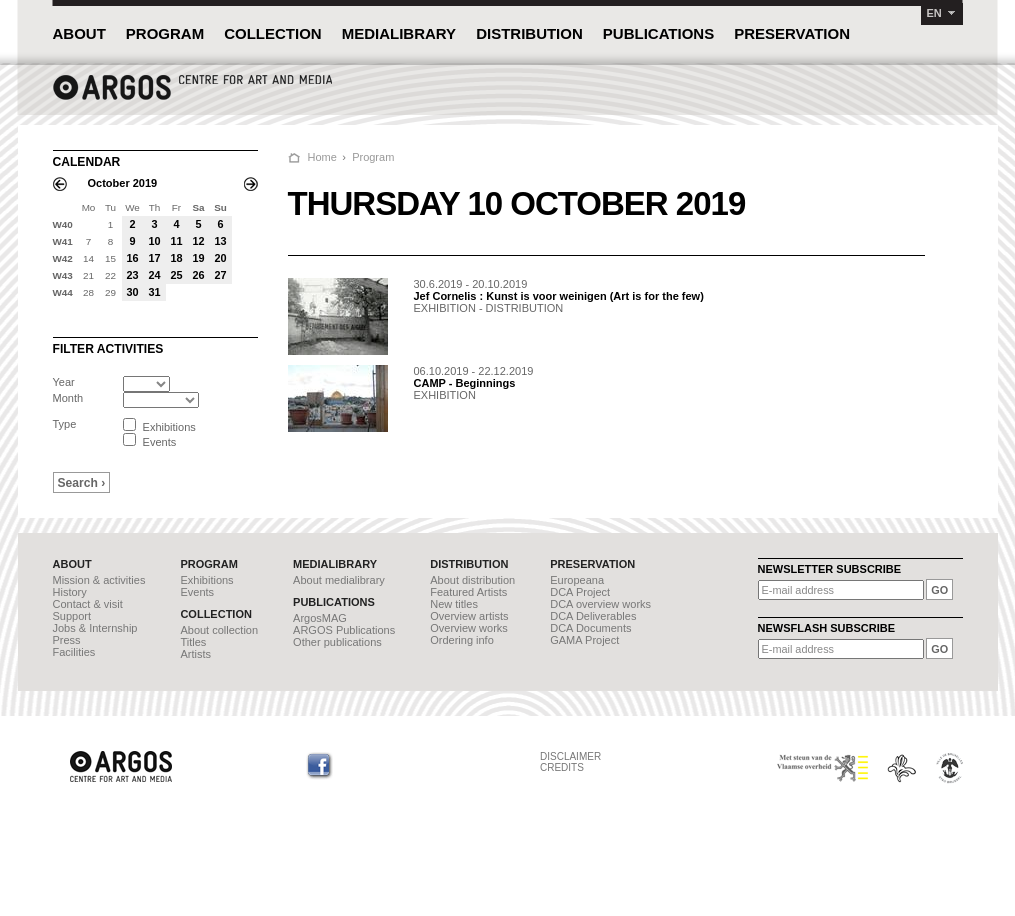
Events (197, 592)
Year (64, 382)
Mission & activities (99, 580)
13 (220, 241)
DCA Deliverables (593, 616)
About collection (219, 630)
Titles (193, 642)
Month (68, 398)
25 (176, 275)
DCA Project (580, 592)
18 (176, 258)
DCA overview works (600, 604)
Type (65, 424)
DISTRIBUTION (529, 33)
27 (220, 275)
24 (154, 275)
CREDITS (562, 767)
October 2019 (123, 183)
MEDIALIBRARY (399, 33)
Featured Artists (468, 592)
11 (176, 241)
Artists (195, 654)
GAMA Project (584, 640)
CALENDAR (87, 162)
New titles (454, 604)
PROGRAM (165, 33)
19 (198, 258)
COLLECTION (273, 33)
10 (154, 241)
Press (67, 640)
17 (154, 258)
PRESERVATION (792, 33)
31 (154, 292)
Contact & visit (88, 604)
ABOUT (79, 33)
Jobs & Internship (95, 628)
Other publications (337, 642)
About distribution (472, 580)
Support (72, 616)
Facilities (74, 652)
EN (934, 13)
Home (322, 157)
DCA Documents (590, 628)
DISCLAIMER (570, 756)
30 (132, 292)
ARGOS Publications (344, 630)
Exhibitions (206, 580)
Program (373, 157)
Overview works (469, 628)
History (70, 592)
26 (198, 275)
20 (220, 258)
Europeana (577, 580)
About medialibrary (339, 580)
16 (132, 258)
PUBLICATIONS (658, 33)
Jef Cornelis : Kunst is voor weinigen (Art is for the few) (559, 296)
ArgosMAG (320, 618)
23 (132, 275)
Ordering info (462, 640)
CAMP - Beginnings (465, 383)
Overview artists (469, 616)
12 (198, 241)
